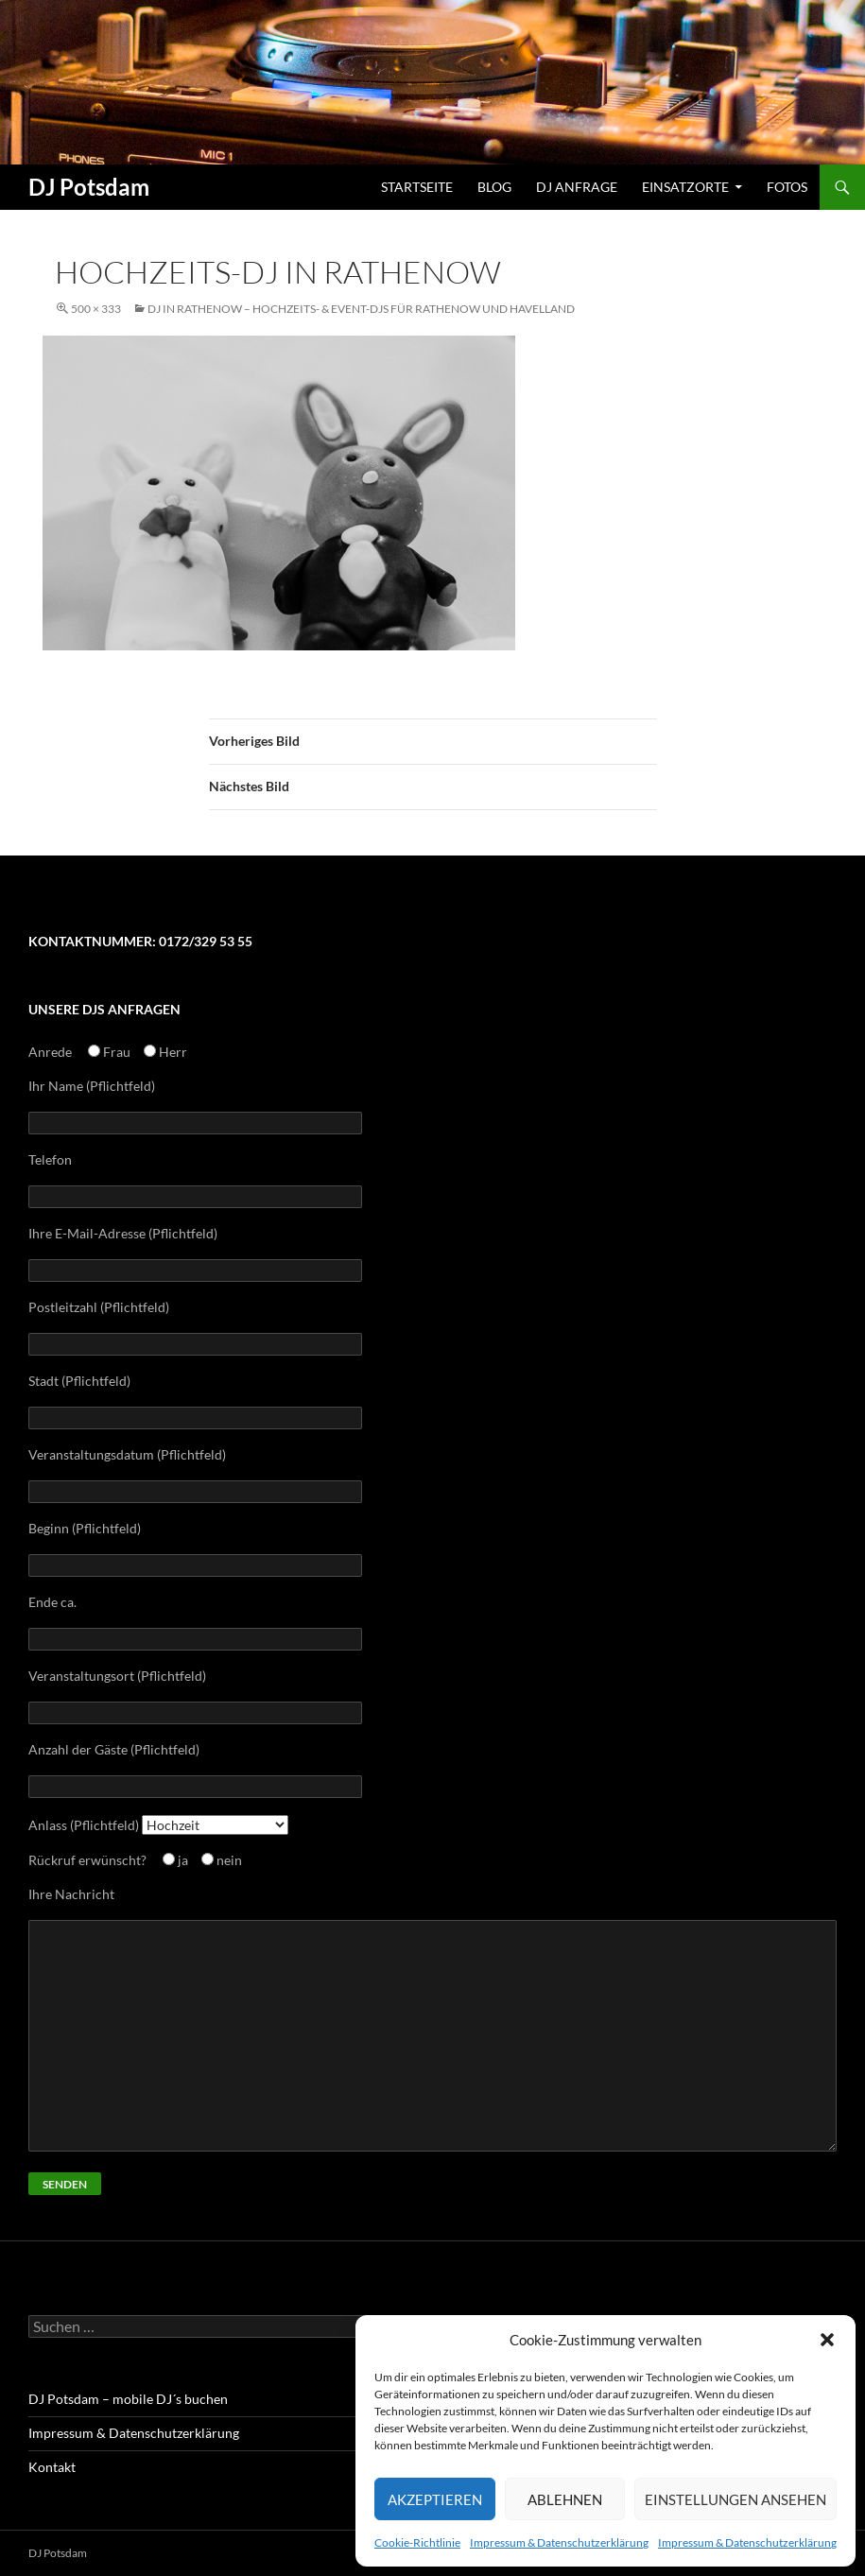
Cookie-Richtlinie (417, 2542)
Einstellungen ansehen (735, 2499)
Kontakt (52, 2467)
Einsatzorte (685, 187)
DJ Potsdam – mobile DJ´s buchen (128, 2399)
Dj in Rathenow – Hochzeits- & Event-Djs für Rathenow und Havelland (361, 309)
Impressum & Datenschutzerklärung (559, 2542)
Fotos (787, 187)
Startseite (417, 187)
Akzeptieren (435, 2499)
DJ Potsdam (88, 186)
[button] (827, 2339)
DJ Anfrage (576, 187)
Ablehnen (565, 2499)
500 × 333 (96, 309)
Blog (494, 187)
